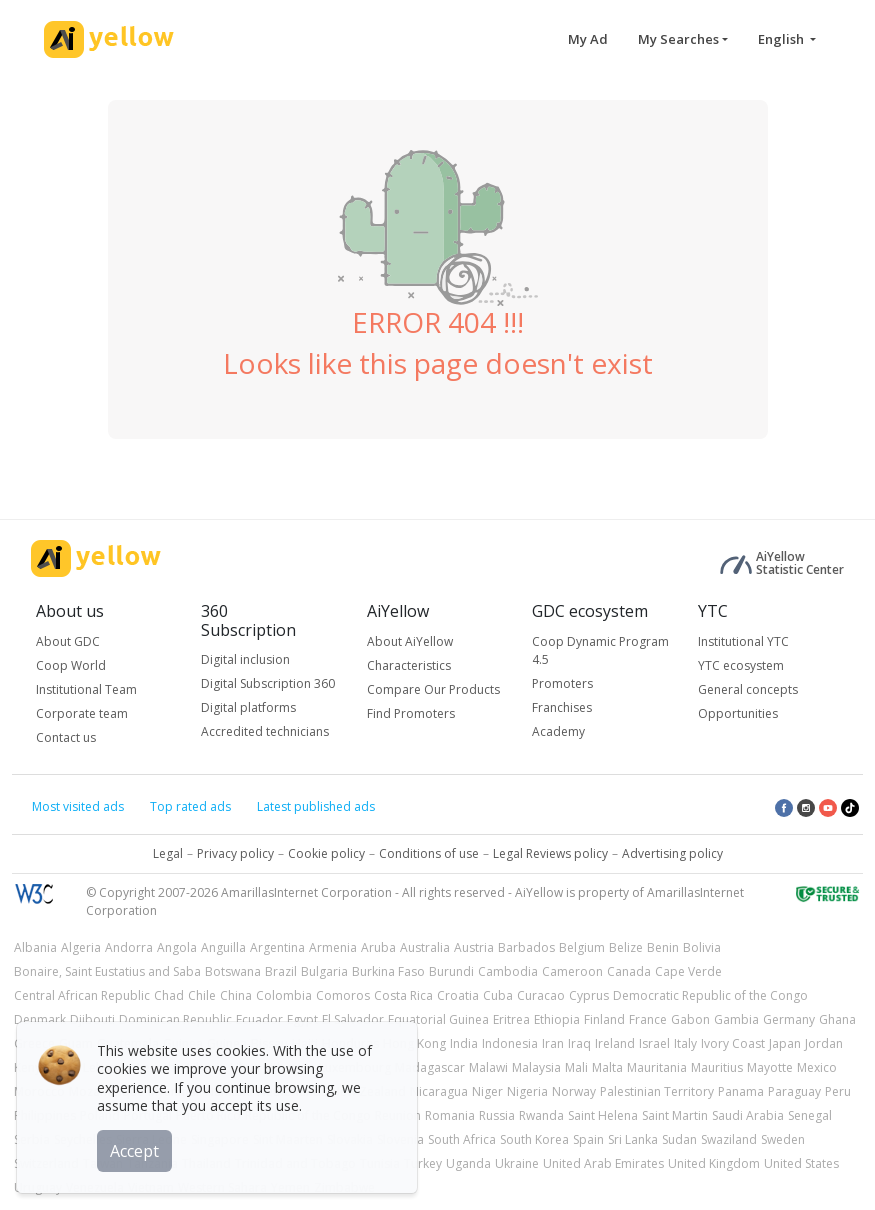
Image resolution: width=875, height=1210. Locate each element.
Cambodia (508, 971)
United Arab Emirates (603, 1163)
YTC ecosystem (741, 665)
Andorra (129, 947)
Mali (576, 1067)
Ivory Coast (733, 1043)
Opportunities (738, 713)
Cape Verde (688, 971)
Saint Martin (675, 1115)
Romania (450, 1115)
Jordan (824, 1043)
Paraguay (794, 1091)
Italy (685, 1043)
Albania (35, 947)
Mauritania (657, 1067)
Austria (474, 947)
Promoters (562, 683)
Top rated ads (190, 806)
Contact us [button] (66, 737)
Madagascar (430, 1067)
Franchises (562, 707)
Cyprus (589, 995)
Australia (425, 947)
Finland (604, 1019)
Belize (626, 947)
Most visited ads (78, 806)
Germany (789, 1019)
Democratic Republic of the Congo (710, 995)
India (464, 1043)
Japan (785, 1043)
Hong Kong (414, 1043)
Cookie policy (326, 853)
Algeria (81, 947)
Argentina (277, 947)
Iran (553, 1043)
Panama (741, 1091)
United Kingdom (714, 1163)
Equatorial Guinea (438, 1019)
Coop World (71, 665)
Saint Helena (603, 1115)
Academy (558, 731)
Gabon (690, 1019)
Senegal (810, 1115)
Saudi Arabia (748, 1115)
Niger (487, 1091)
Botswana (233, 971)
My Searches (678, 39)
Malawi (488, 1067)
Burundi (451, 971)
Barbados (526, 947)
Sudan (679, 1139)
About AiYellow (410, 641)
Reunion (398, 1115)
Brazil (281, 971)
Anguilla (223, 947)
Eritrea (511, 1019)
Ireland (615, 1043)
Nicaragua (439, 1091)
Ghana (837, 1019)
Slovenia (400, 1139)
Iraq (579, 1043)
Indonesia (510, 1043)
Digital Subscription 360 (268, 683)
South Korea (534, 1139)
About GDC (68, 641)
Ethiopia (557, 1019)
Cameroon (572, 971)
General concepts (748, 689)
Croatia (458, 995)
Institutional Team (86, 689)
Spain (588, 1139)
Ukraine (517, 1163)
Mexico (817, 1067)
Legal (168, 853)
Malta (607, 1067)
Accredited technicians (265, 731)
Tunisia (380, 1163)
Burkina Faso (388, 971)
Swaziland (729, 1139)
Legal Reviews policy (550, 853)
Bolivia (702, 947)
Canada (629, 971)
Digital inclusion (245, 659)
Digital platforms (248, 707)
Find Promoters (411, 713)
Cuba (498, 995)
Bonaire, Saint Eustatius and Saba (107, 971)
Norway (574, 1091)
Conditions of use (429, 853)
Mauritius (717, 1067)
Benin (663, 947)
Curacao (541, 995)
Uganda (468, 1163)
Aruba (378, 947)
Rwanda (541, 1115)
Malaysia (536, 1067)
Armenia (333, 947)
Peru (838, 1091)
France (648, 1019)
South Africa (462, 1139)
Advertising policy (672, 853)
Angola (177, 947)
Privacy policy (235, 853)
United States (801, 1163)
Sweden (783, 1139)
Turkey (423, 1163)
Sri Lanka (633, 1139)
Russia (497, 1115)
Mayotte (770, 1067)
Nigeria (527, 1091)
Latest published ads (316, 806)
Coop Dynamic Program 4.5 (600, 650)
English (782, 39)
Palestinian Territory (657, 1091)
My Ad (588, 39)
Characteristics (409, 665)
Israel (654, 1043)
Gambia (736, 1019)
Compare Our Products (433, 689)
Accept (137, 1149)
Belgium (582, 947)
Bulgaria (324, 971)
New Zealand (368, 1091)
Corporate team (82, 713)
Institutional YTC (743, 641)
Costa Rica (403, 995)
